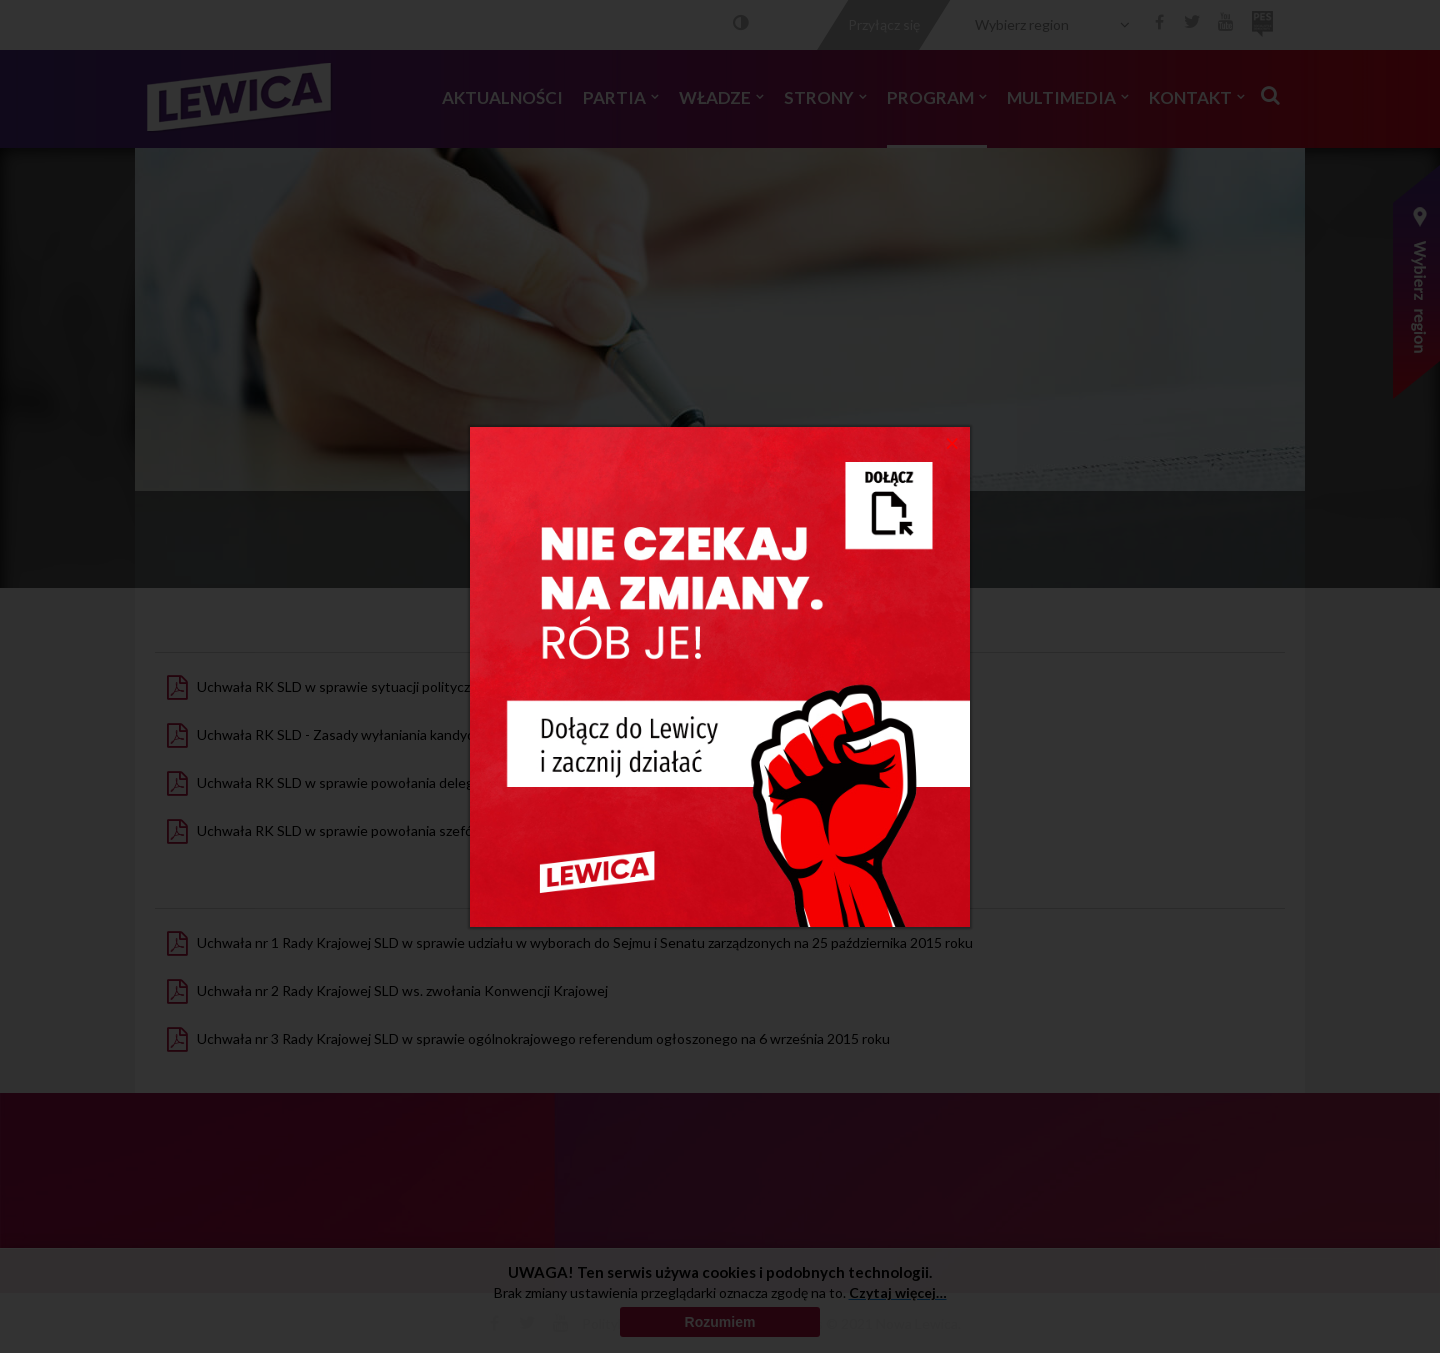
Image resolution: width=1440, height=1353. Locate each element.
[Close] (952, 442)
